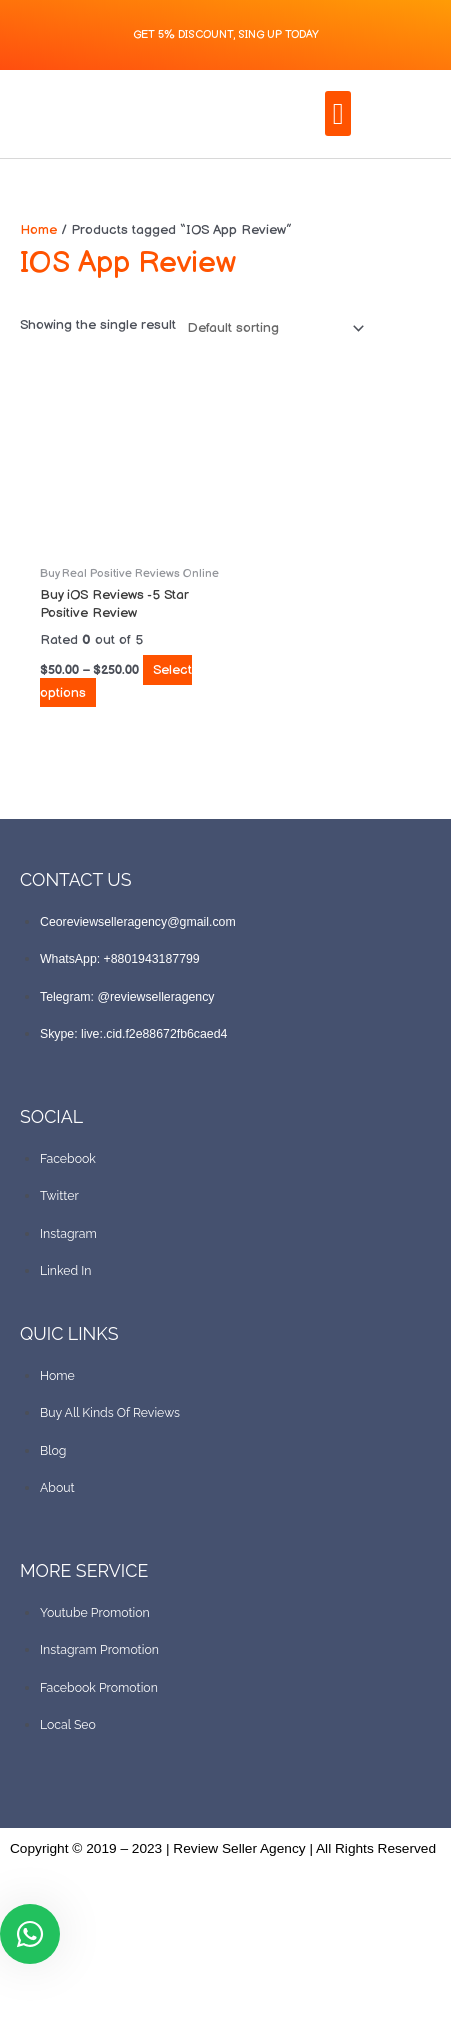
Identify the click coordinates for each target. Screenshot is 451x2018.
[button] (338, 113)
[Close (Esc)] (180, 1979)
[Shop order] (271, 328)
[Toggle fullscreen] (76, 1979)
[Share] (128, 1979)
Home (38, 230)
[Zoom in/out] (24, 1979)
